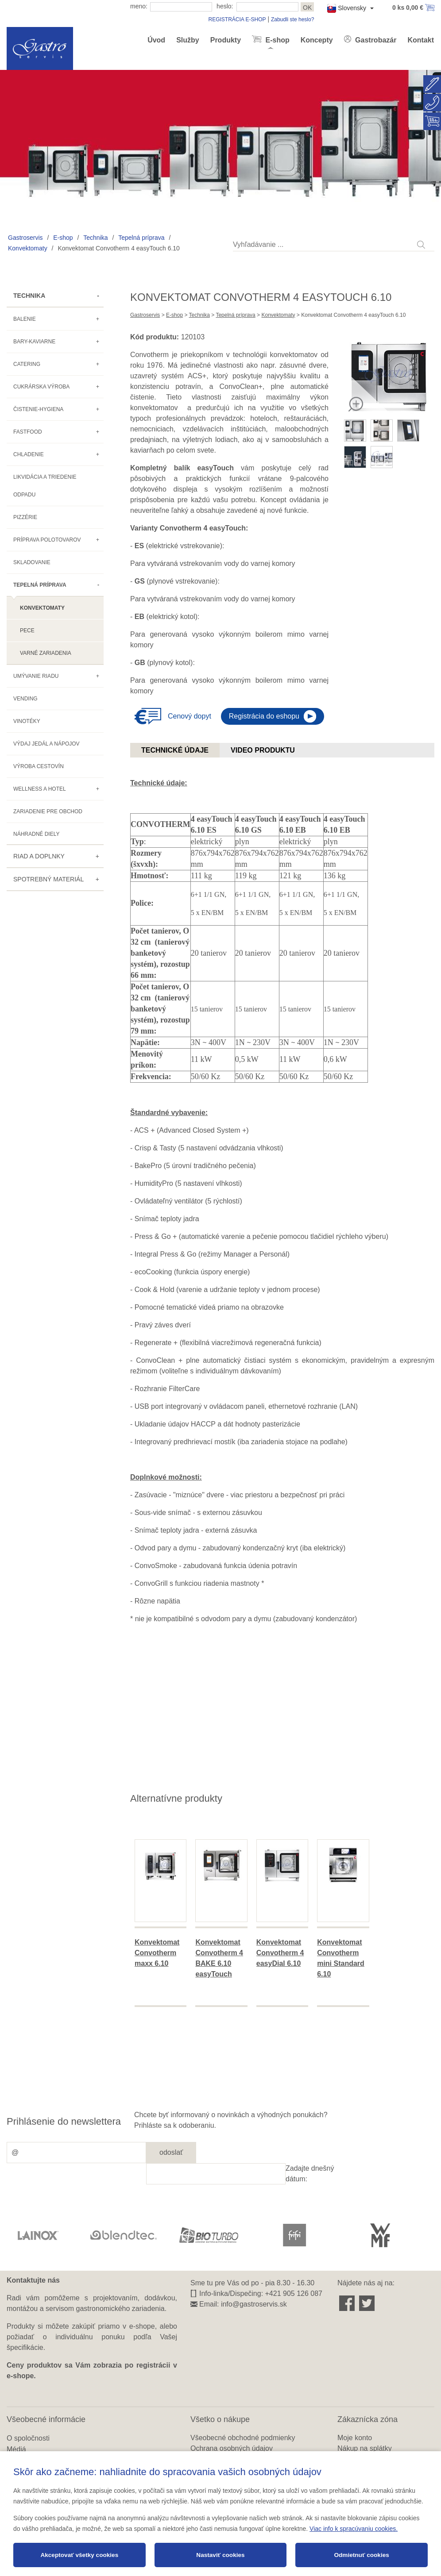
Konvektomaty (27, 248)
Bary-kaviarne (34, 341)
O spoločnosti (28, 2438)
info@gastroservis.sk (254, 2304)
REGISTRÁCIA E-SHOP (237, 19)
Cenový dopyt (189, 716)
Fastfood (27, 432)
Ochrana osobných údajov (231, 2448)
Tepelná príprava (141, 237)
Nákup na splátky (364, 2448)
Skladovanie (31, 562)
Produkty (225, 40)
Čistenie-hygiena (38, 409)
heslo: (225, 6)
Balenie (24, 319)
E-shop (276, 40)
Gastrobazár (375, 40)
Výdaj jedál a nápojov (46, 744)
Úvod (156, 40)
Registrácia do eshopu (264, 716)
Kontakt (420, 40)
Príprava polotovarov (47, 540)
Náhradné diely (36, 834)
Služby (187, 40)
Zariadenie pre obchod (47, 811)
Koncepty (317, 40)
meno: (138, 6)
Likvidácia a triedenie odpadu (45, 486)
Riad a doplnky (39, 856)
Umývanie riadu (35, 676)
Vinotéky (26, 721)
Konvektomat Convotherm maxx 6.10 (157, 1952)
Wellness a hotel (39, 789)
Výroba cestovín (38, 766)
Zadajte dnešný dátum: (310, 2174)
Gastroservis (25, 237)
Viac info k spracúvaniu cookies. (353, 2528)
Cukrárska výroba (41, 387)
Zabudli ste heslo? (292, 19)
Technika (95, 237)
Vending (25, 699)
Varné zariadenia (45, 653)
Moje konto (354, 2437)
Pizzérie (25, 517)
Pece (27, 630)
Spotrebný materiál (48, 879)
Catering (26, 364)
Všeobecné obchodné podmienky (242, 2437)
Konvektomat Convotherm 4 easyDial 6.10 (280, 1952)
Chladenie (28, 454)
